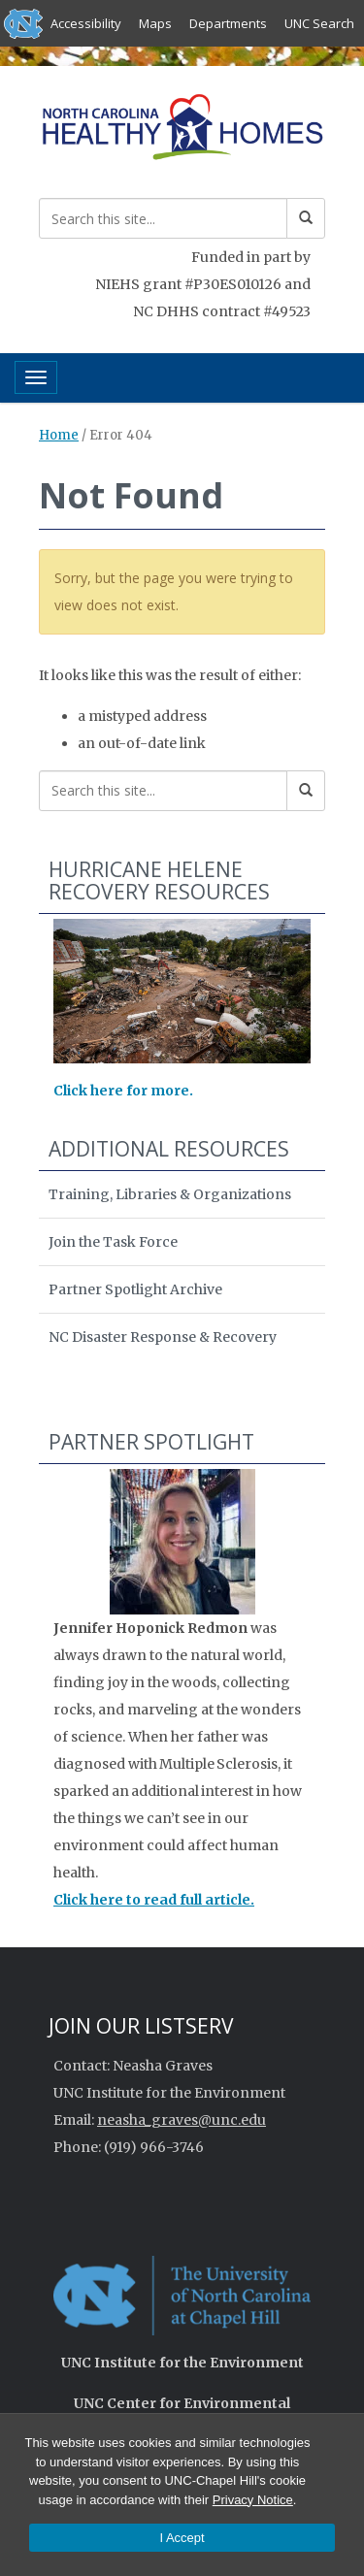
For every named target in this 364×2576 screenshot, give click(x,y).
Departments (228, 23)
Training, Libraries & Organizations (170, 1194)
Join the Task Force (113, 1242)
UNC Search (319, 23)
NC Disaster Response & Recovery (163, 1337)
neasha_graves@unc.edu (181, 2120)
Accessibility (85, 23)
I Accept (181, 2537)
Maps (155, 23)
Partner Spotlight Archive (135, 1289)
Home (59, 435)
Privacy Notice (253, 2500)
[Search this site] (163, 218)
